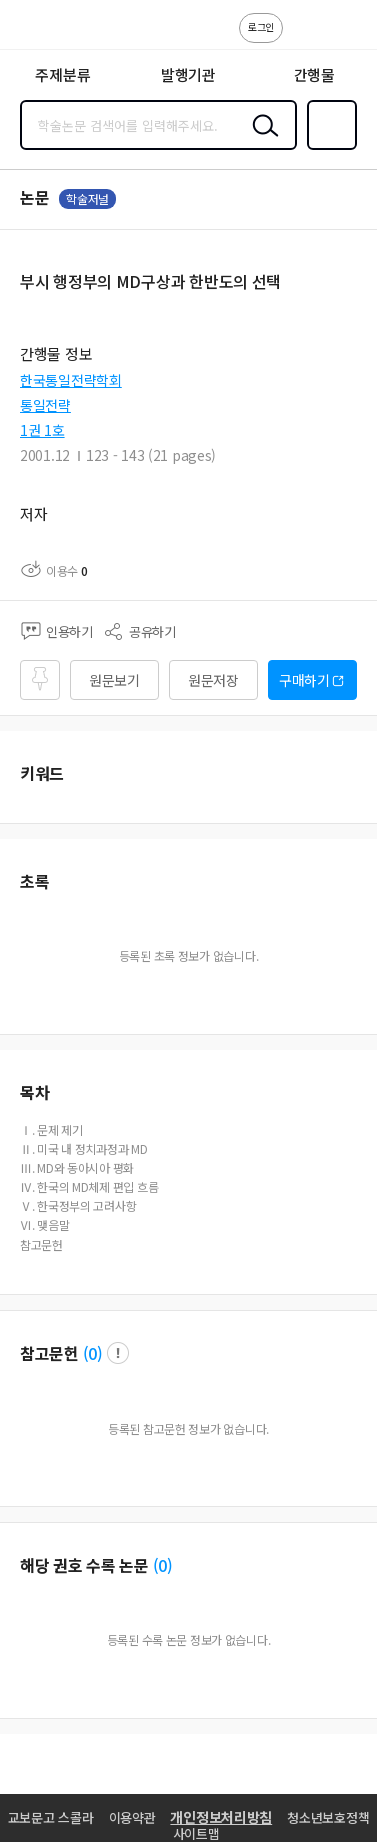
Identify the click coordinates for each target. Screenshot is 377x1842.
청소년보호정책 (328, 1817)
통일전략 (45, 405)
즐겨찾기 (328, 148)
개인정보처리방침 (221, 1817)
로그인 (261, 26)
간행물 (314, 74)
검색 (261, 141)
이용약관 (132, 1817)
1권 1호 (42, 430)
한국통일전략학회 (71, 380)
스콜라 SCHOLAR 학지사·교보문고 (60, 31)
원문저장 (213, 680)
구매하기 (304, 680)
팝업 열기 (118, 1353)
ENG (346, 38)
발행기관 (188, 74)
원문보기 (114, 680)
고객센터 (304, 38)
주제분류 (62, 74)
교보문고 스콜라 (51, 1817)
